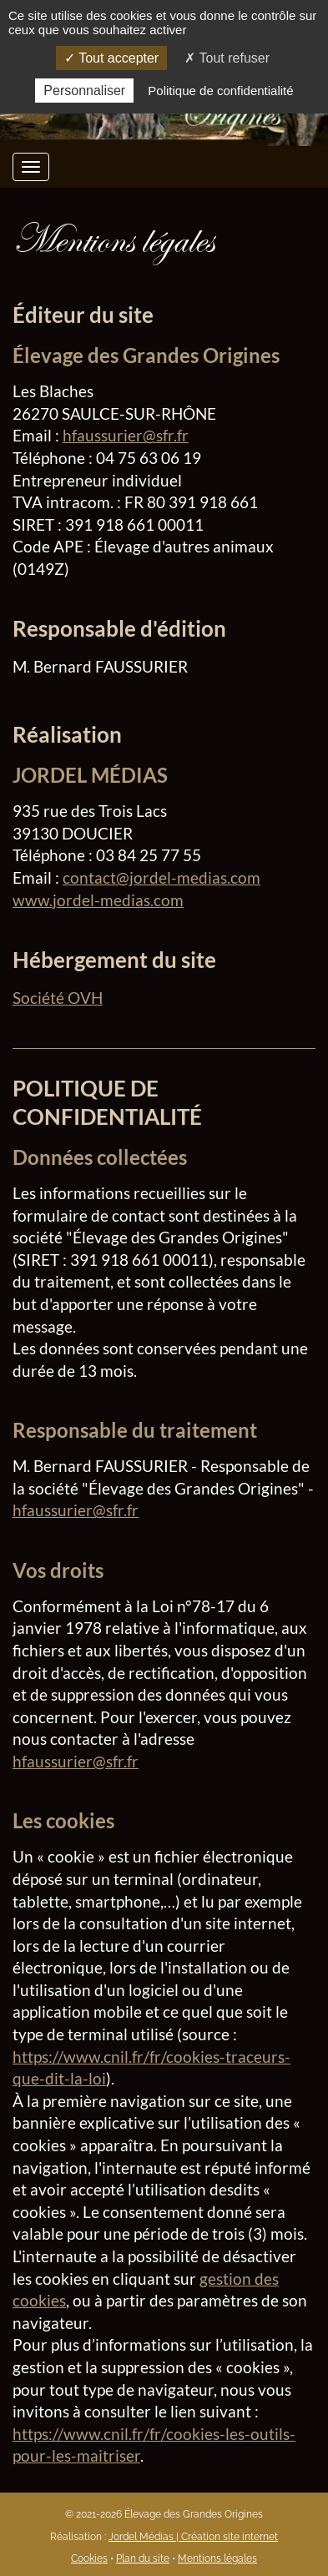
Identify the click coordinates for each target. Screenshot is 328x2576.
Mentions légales (217, 2558)
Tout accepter (111, 58)
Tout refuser (227, 58)
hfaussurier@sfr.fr (126, 435)
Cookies (89, 2558)
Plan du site (142, 2558)
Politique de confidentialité (220, 90)
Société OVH (58, 997)
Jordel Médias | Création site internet (193, 2537)
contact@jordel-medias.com (161, 877)
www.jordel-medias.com (98, 900)
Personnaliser (84, 90)
